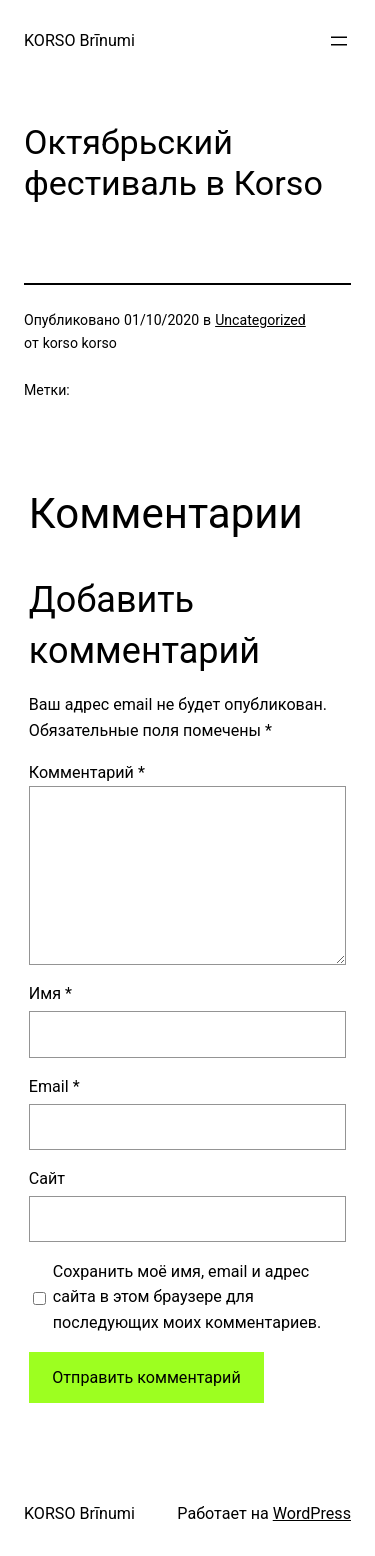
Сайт (47, 1178)
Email (54, 1086)
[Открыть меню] (339, 41)
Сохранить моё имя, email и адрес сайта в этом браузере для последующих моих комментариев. (187, 1297)
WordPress (312, 1513)
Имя (50, 993)
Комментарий (87, 772)
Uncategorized (260, 320)
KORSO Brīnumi (79, 40)
